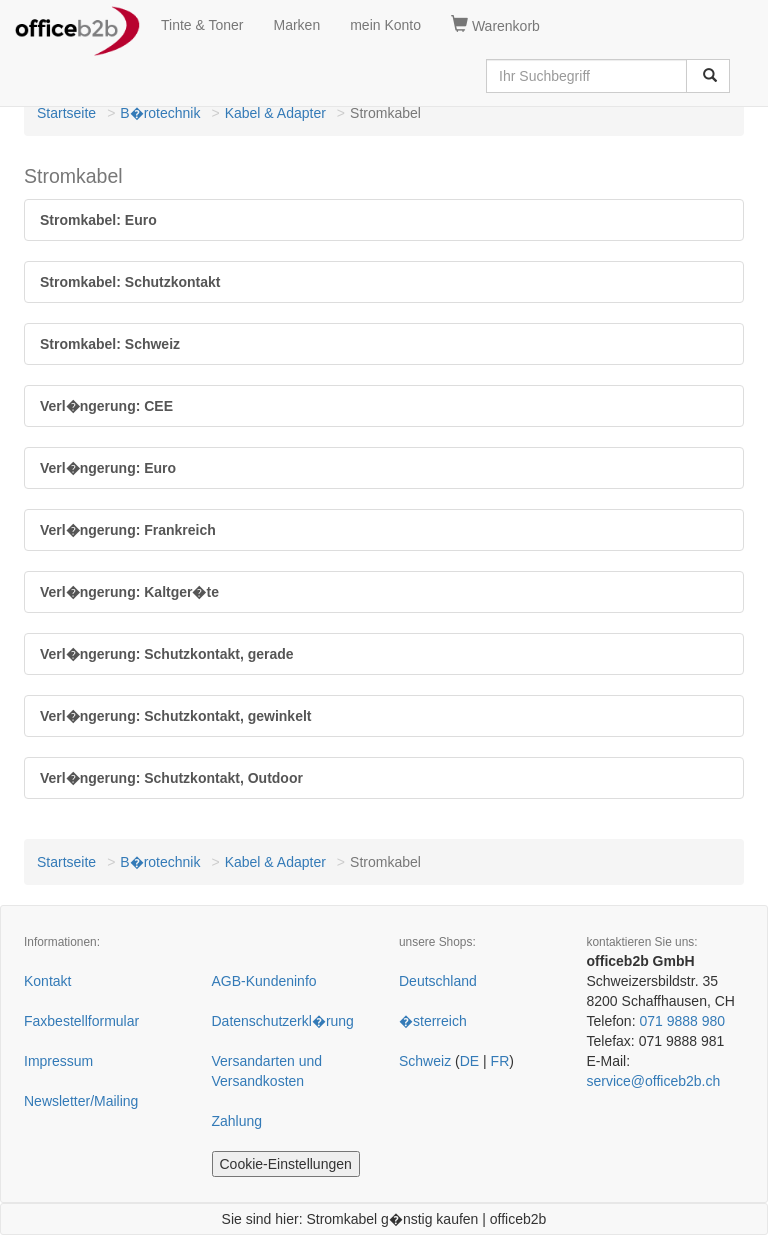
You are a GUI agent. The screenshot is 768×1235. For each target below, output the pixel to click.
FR (500, 1061)
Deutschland (438, 981)
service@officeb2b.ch (654, 1081)
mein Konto (385, 25)
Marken (297, 25)
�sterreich (433, 1021)
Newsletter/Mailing (81, 1101)
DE (469, 1061)
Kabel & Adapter (275, 113)
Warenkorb (495, 25)
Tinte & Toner (202, 25)
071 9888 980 (682, 1021)
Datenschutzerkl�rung (283, 1021)
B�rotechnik (160, 113)
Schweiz (425, 1061)
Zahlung (237, 1121)
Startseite (66, 113)
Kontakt (47, 981)
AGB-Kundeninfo (264, 981)
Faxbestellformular (81, 1021)
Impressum (58, 1061)
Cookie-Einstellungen (286, 1164)
